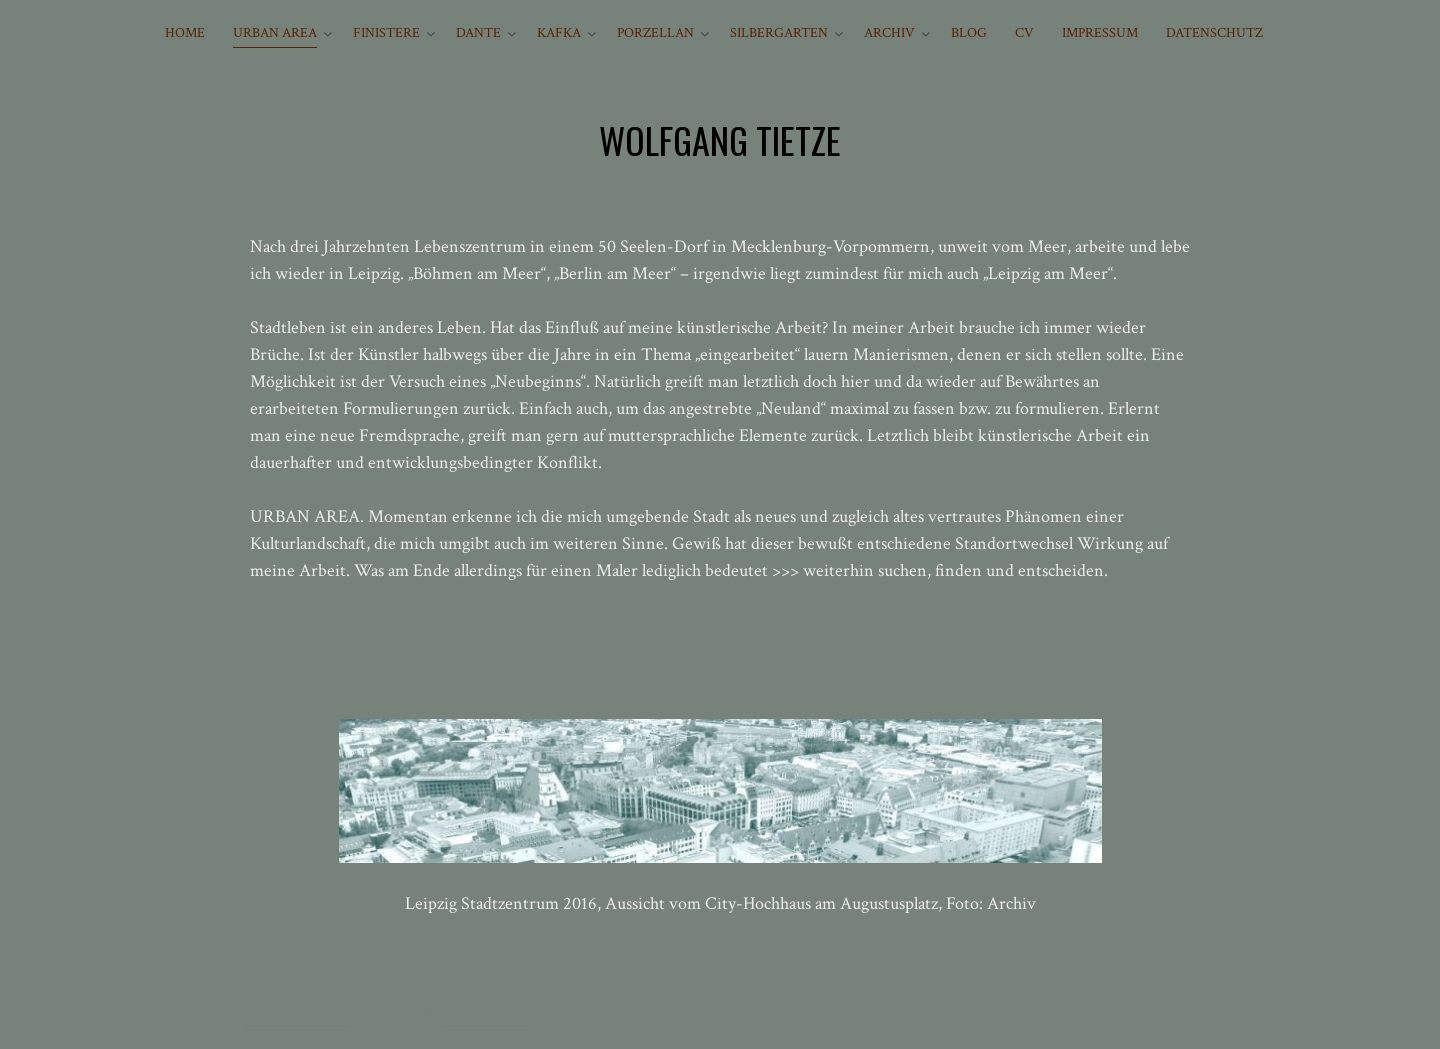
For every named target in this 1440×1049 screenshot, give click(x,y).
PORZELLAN (655, 33)
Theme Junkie (486, 1015)
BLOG (969, 33)
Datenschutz (1214, 33)
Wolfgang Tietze (298, 1015)
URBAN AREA (275, 33)
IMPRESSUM (1100, 33)
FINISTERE (386, 33)
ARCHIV (889, 33)
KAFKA (559, 33)
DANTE (478, 33)
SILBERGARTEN (779, 33)
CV (1024, 33)
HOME (185, 33)
